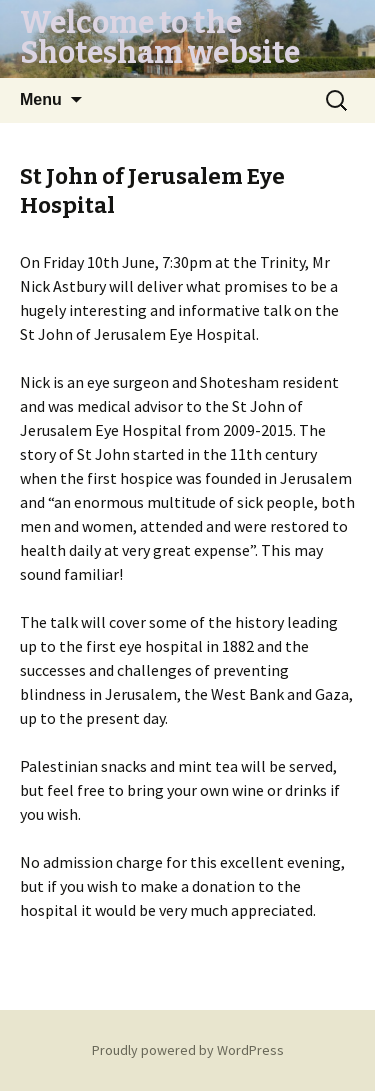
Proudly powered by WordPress (188, 1050)
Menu (41, 99)
